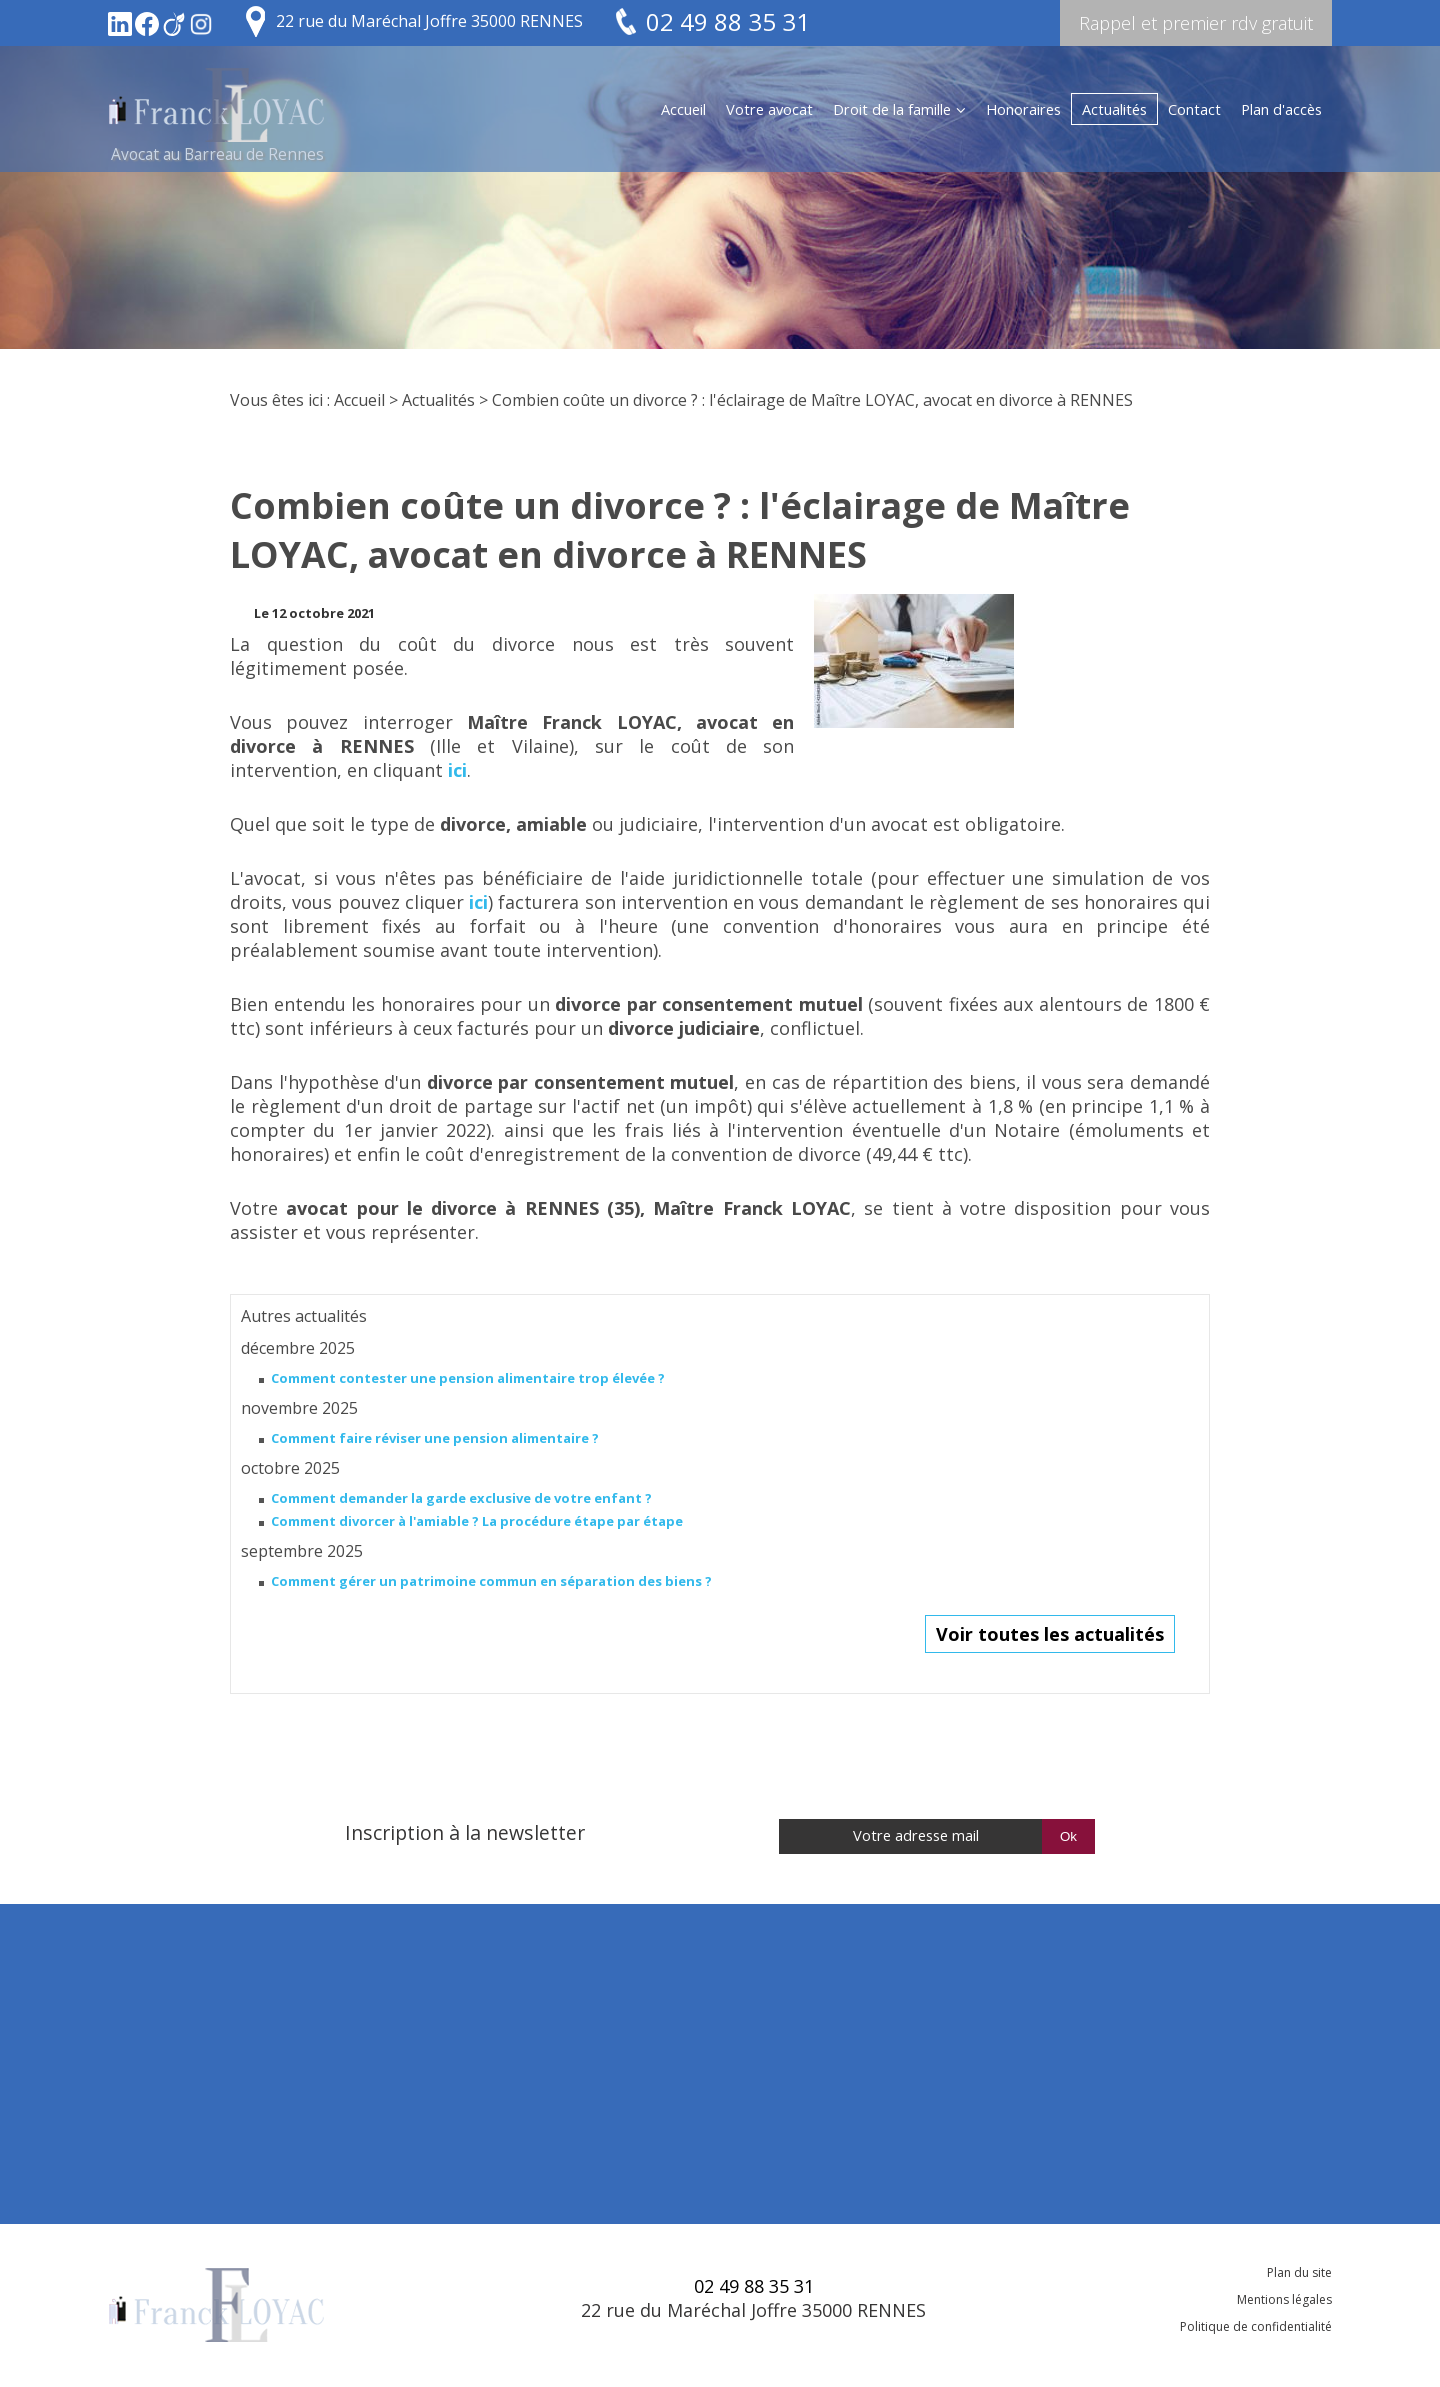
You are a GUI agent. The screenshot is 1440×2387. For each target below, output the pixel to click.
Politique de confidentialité (1256, 2326)
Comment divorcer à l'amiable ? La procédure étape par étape (477, 1521)
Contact (1194, 109)
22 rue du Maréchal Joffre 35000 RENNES (429, 21)
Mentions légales (1284, 2299)
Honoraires (1023, 109)
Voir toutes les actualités (1050, 1634)
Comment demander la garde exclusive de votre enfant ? (461, 1498)
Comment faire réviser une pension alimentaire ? (435, 1438)
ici (457, 770)
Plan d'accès (1281, 109)
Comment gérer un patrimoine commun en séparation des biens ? (491, 1581)
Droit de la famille (892, 109)
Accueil (683, 109)
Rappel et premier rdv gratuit (1196, 23)
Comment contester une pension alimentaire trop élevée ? (468, 1378)
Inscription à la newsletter (465, 1832)
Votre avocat (769, 109)
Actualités (1114, 109)
